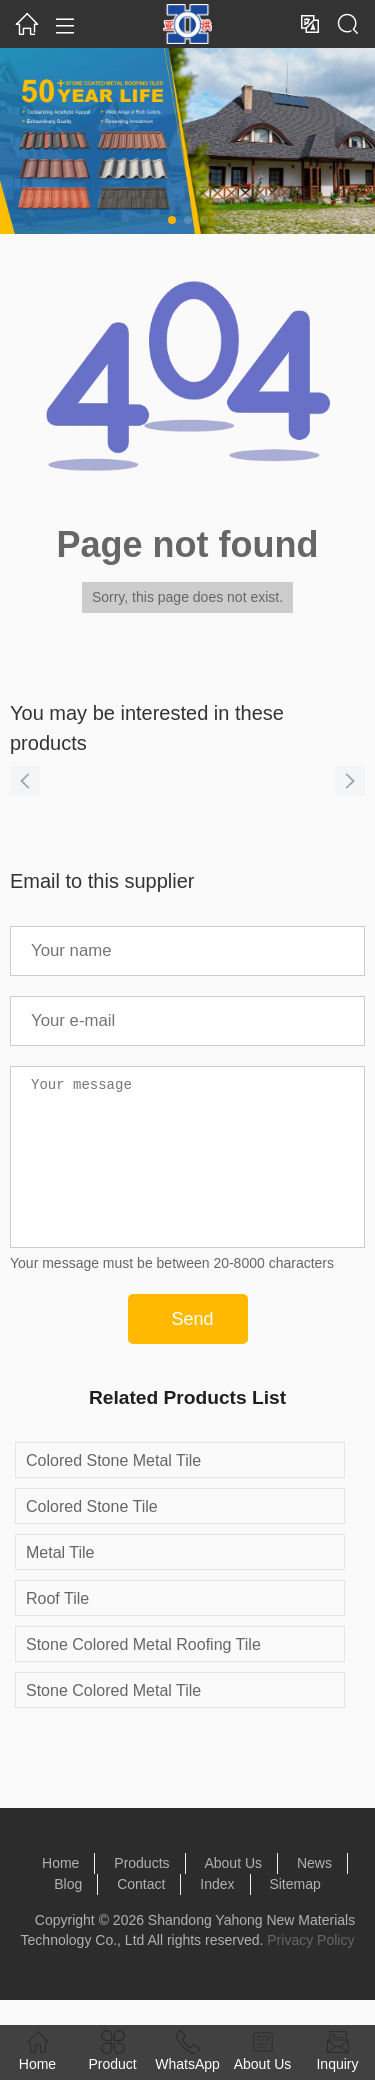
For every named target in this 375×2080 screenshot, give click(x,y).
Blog (68, 1914)
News (314, 1893)
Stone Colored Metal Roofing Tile (143, 1674)
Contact (141, 1914)
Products (141, 1893)
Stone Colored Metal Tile (113, 1720)
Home (60, 1893)
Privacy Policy (310, 1970)
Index (217, 1914)
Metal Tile (60, 1582)
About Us (233, 1893)
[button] (172, 220)
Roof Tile (57, 1628)
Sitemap (294, 1914)
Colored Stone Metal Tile (113, 1490)
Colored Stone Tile (92, 1536)
